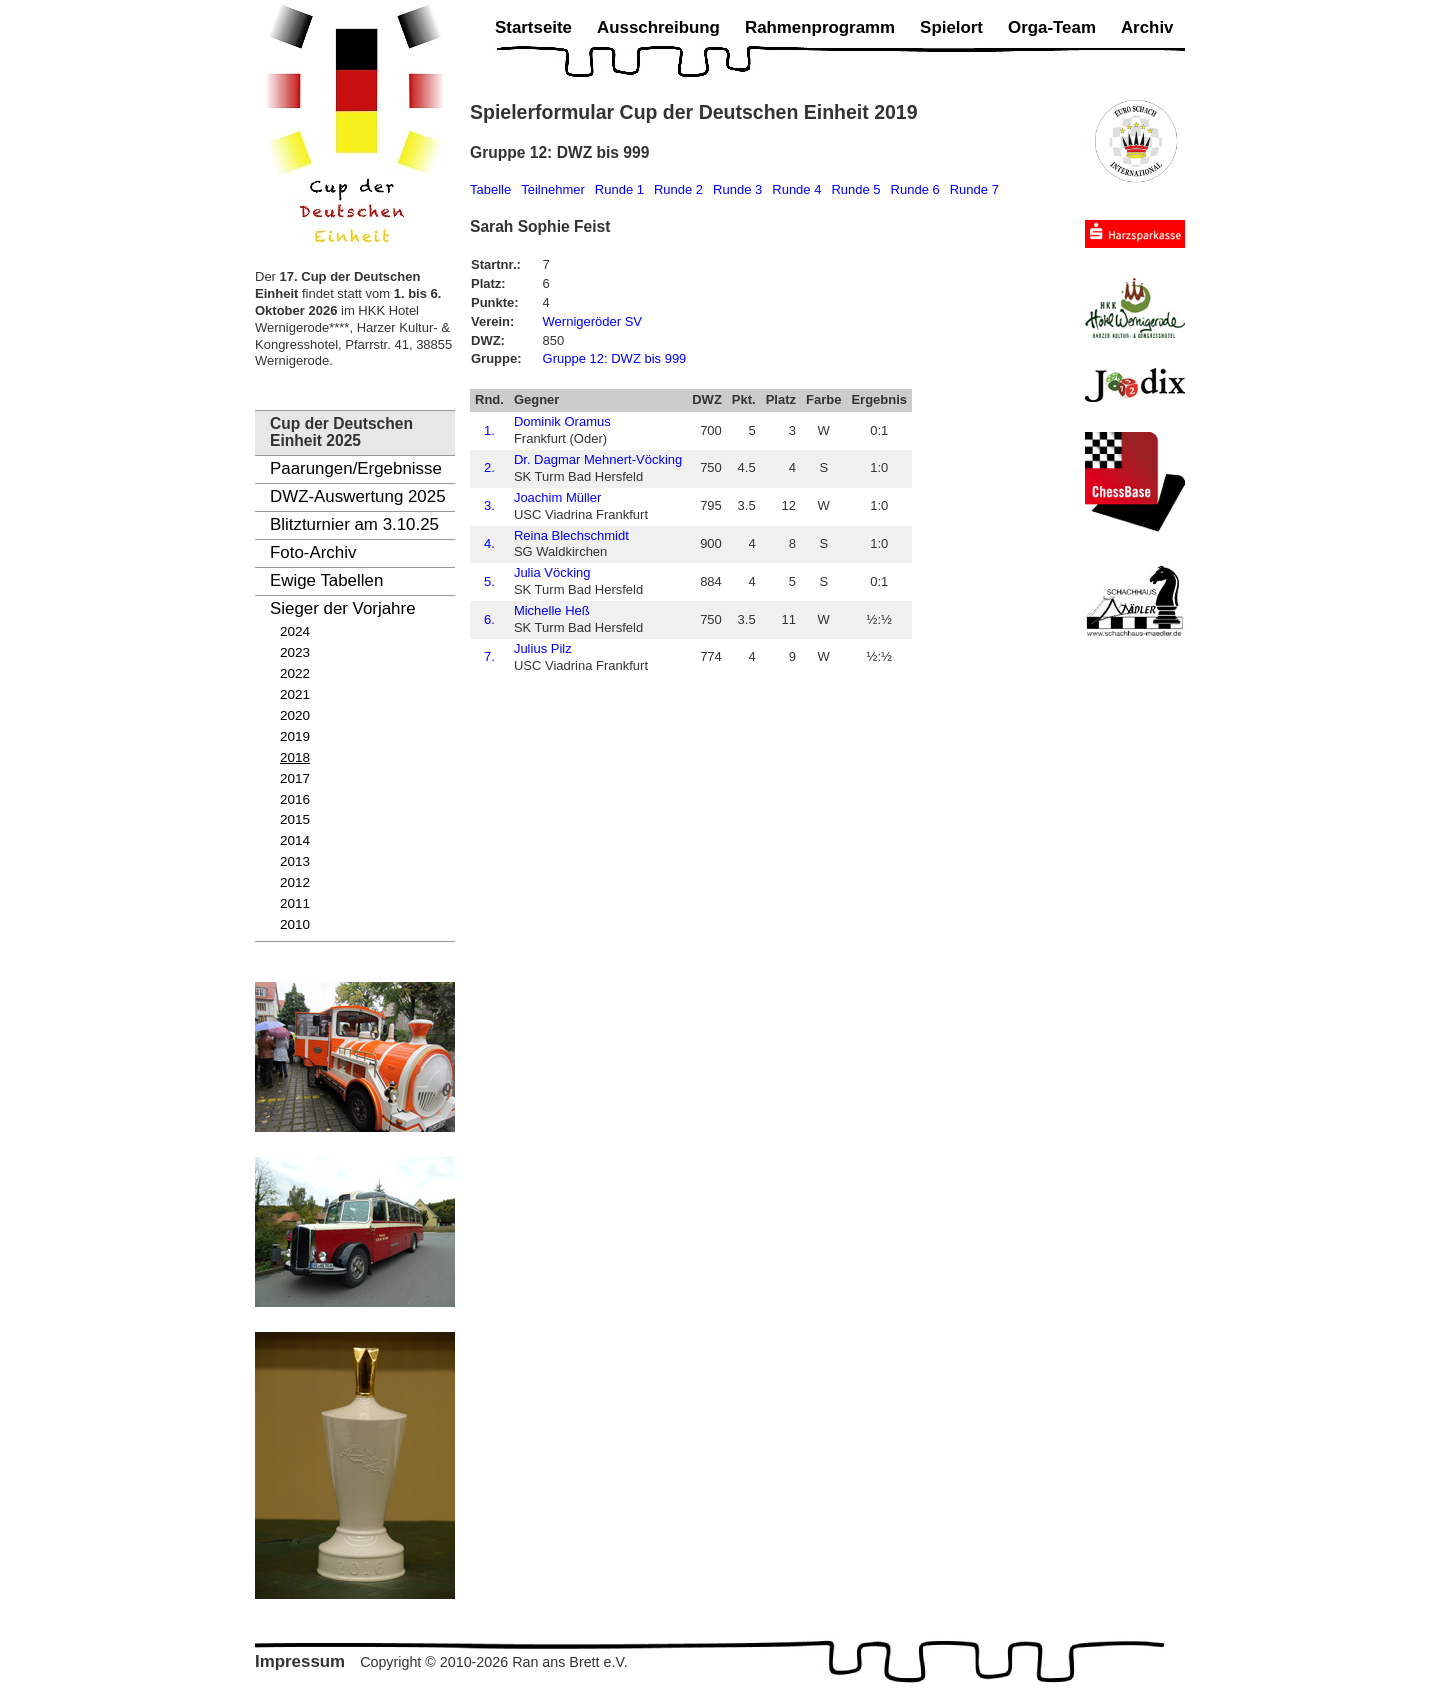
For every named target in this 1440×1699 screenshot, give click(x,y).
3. (489, 505)
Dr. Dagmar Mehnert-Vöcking (598, 459)
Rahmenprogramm (820, 27)
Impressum (300, 1661)
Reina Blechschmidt (571, 535)
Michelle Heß (552, 610)
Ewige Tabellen (326, 580)
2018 (295, 757)
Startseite (533, 27)
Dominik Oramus (562, 421)
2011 (295, 903)
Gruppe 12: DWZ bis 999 (615, 358)
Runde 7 (974, 189)
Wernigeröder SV (592, 321)
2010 (295, 924)
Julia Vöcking (552, 572)
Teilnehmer (553, 189)
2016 (295, 799)
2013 (295, 861)
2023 (295, 652)
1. (489, 430)
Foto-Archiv (313, 552)
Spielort (951, 27)
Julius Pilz (543, 648)
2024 (295, 631)
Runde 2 (678, 189)
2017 (295, 778)
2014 (295, 840)
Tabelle (490, 189)
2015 (295, 819)
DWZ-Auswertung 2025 (358, 496)
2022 (295, 673)
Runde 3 (737, 189)
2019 (295, 736)
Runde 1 (619, 189)
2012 (295, 882)
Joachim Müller (557, 497)
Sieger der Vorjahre (343, 608)
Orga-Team (1052, 27)
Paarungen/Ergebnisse (356, 468)
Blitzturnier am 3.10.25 (354, 524)
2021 (295, 694)
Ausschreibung (658, 27)
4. (489, 543)
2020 (295, 715)
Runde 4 (796, 189)
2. (489, 467)
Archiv (1147, 27)
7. (489, 656)
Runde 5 (855, 189)
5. (489, 581)
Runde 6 (915, 189)
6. (489, 619)
